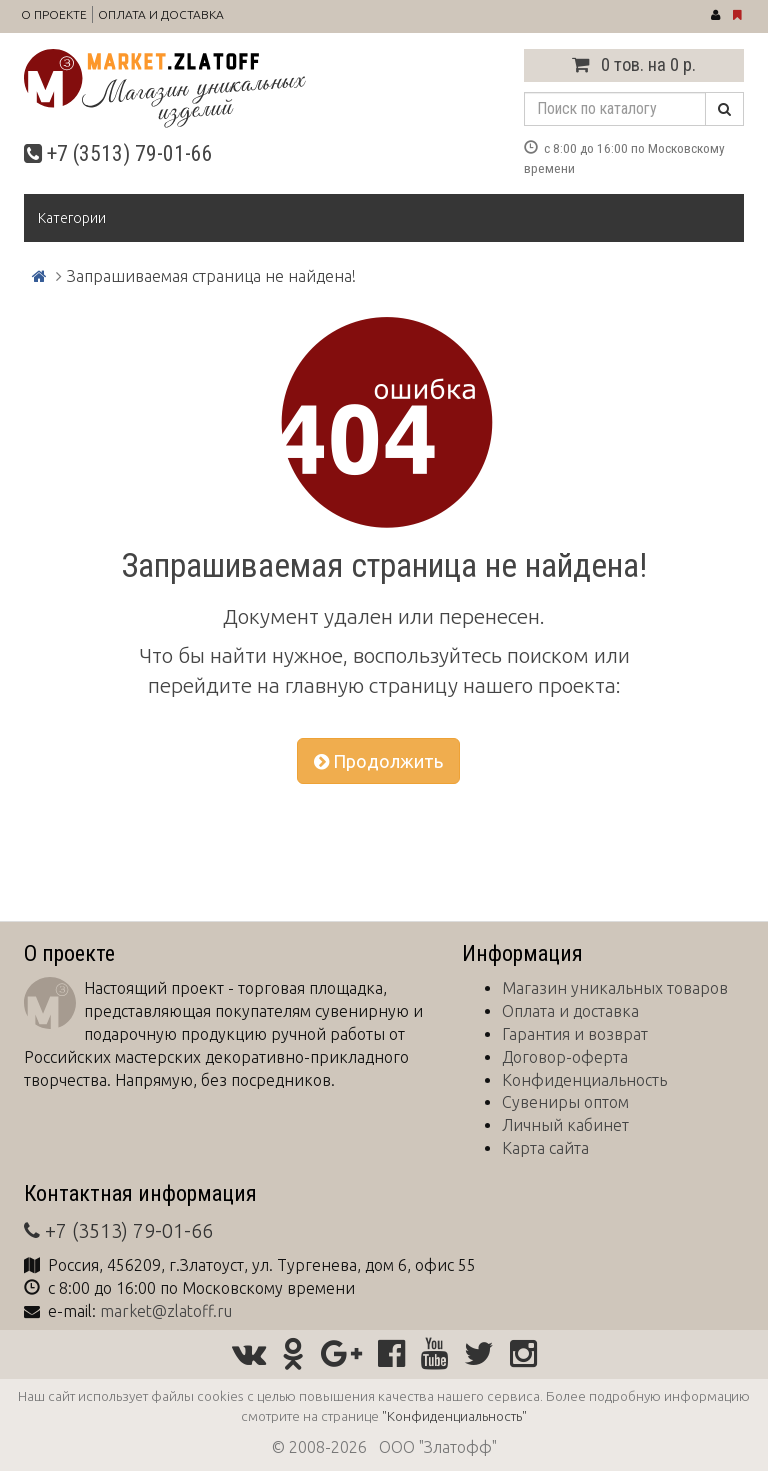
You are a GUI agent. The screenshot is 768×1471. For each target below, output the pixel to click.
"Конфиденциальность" (454, 1416)
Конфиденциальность (584, 1080)
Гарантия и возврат (575, 1034)
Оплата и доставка (161, 14)
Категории (72, 218)
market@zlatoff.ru (166, 1311)
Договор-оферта (565, 1057)
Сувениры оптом (565, 1102)
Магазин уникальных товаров (615, 988)
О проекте (54, 14)
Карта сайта (545, 1148)
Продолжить (378, 761)
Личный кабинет (565, 1125)
